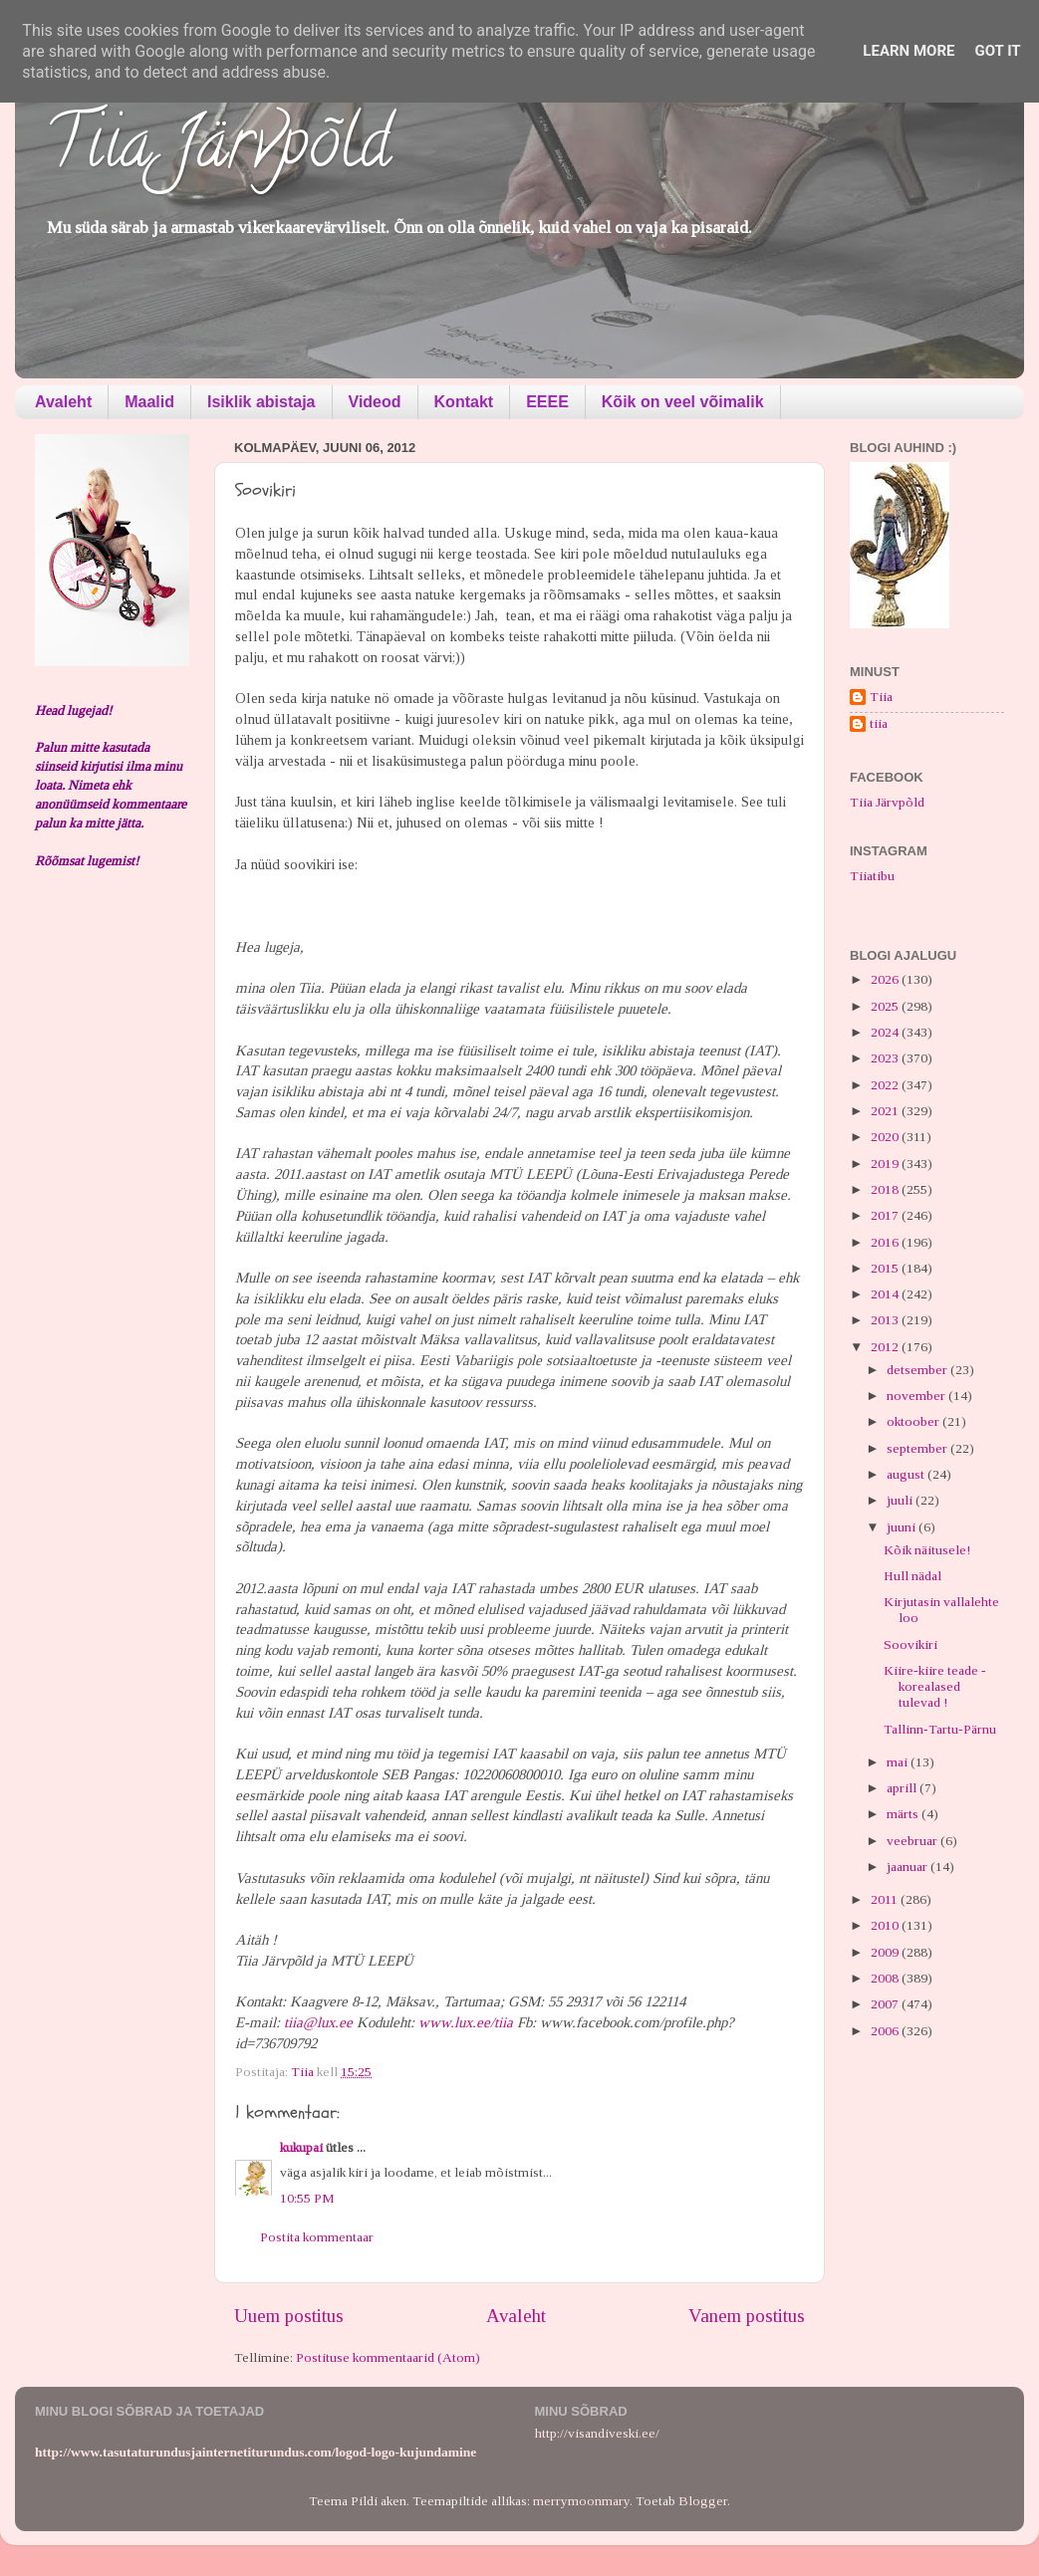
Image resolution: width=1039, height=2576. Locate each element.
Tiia (881, 696)
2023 (886, 1058)
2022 (886, 1084)
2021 (886, 1110)
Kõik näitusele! (927, 1549)
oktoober (914, 1421)
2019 (886, 1163)
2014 (886, 1294)
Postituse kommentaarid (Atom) (388, 2357)
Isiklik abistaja (261, 401)
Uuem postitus (289, 2315)
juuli (901, 1500)
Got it (997, 51)
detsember (918, 1369)
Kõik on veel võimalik (683, 401)
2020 (886, 1136)
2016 (886, 1242)
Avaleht (63, 401)
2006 (886, 2030)
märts (904, 1813)
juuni (902, 1527)
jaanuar (908, 1866)
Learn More (908, 51)
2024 (886, 1032)
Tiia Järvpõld (217, 150)
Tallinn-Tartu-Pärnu (940, 1729)
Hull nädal (912, 1575)
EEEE (547, 401)
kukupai (301, 2147)
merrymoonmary (581, 2500)
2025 (886, 1006)
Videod (375, 401)
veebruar (913, 1840)
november (917, 1395)
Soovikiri (910, 1644)
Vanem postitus (746, 2315)
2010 (886, 1925)
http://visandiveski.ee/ (597, 2433)
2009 (886, 1952)
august (907, 1474)
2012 (886, 1346)
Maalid (149, 401)
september (918, 1448)
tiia (879, 723)
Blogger (702, 2500)
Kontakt (464, 401)
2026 (886, 979)
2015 (886, 1268)
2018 (886, 1189)
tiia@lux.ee (318, 2022)
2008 (886, 1978)
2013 (886, 1319)
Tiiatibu (872, 875)
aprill (903, 1787)
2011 (886, 1899)
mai (898, 1762)
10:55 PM (307, 2198)
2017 (886, 1215)
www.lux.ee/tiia (465, 2022)
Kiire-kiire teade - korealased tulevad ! (935, 1686)
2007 (886, 2003)
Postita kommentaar (317, 2236)
